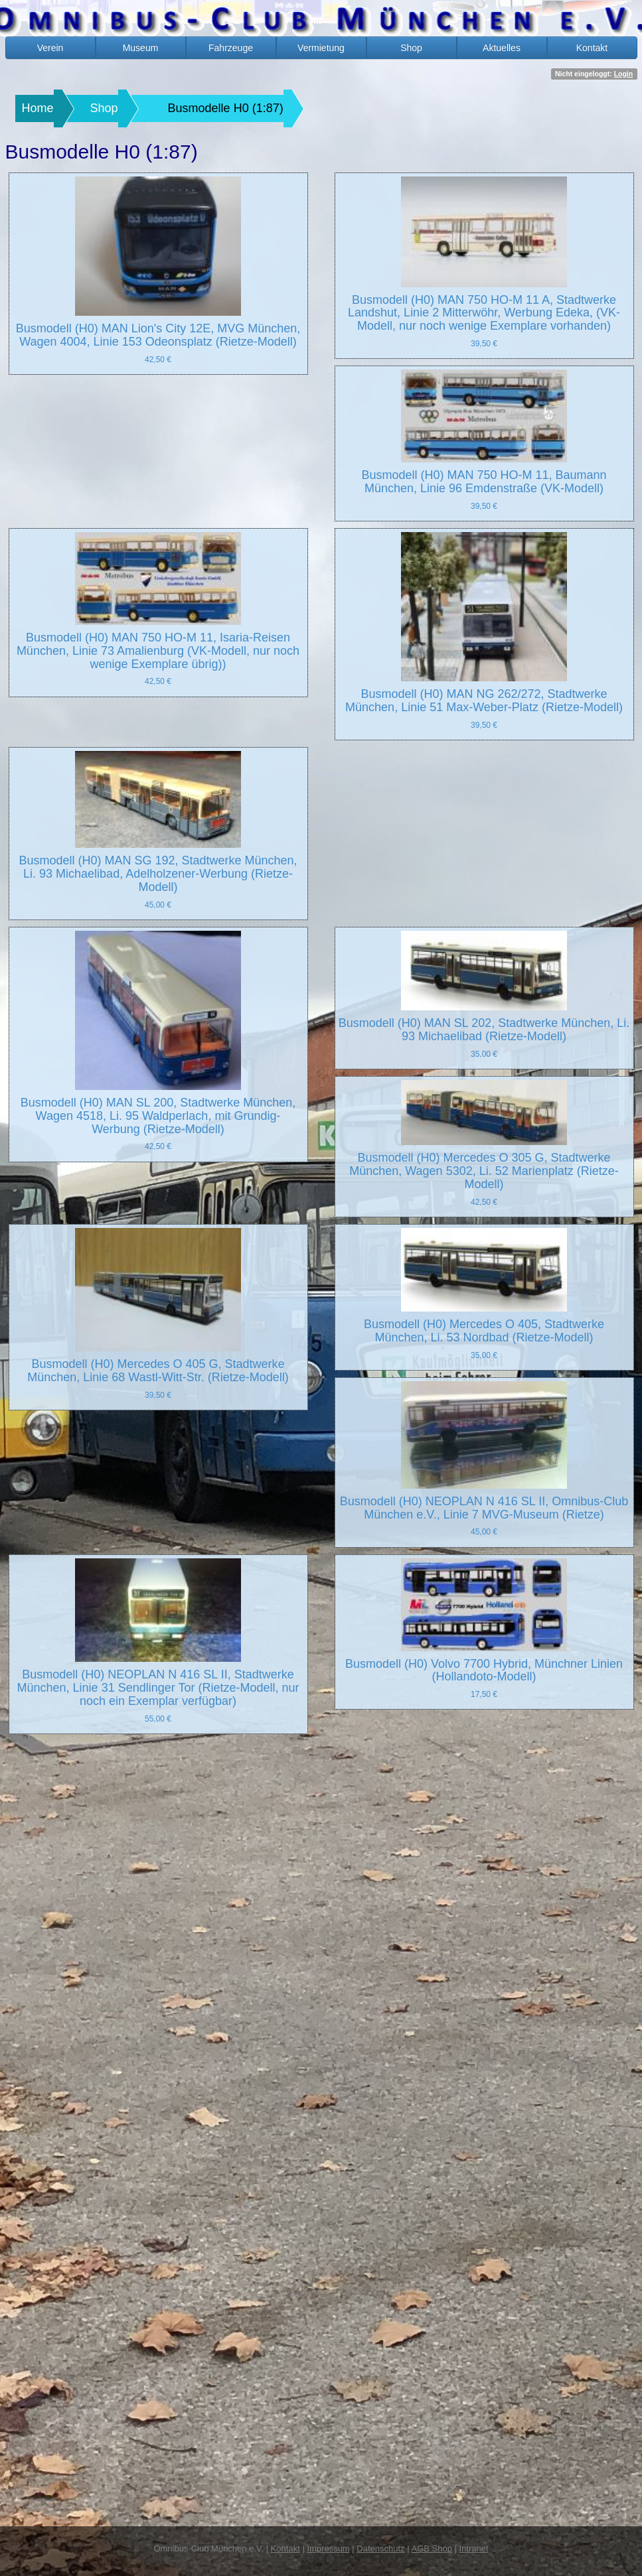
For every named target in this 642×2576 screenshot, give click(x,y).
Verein (50, 47)
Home (38, 108)
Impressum (328, 2548)
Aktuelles (502, 47)
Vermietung (321, 47)
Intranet (474, 2548)
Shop (411, 47)
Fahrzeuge (230, 47)
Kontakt (591, 47)
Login (623, 74)
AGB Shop (431, 2548)
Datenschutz (380, 2548)
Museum (141, 47)
